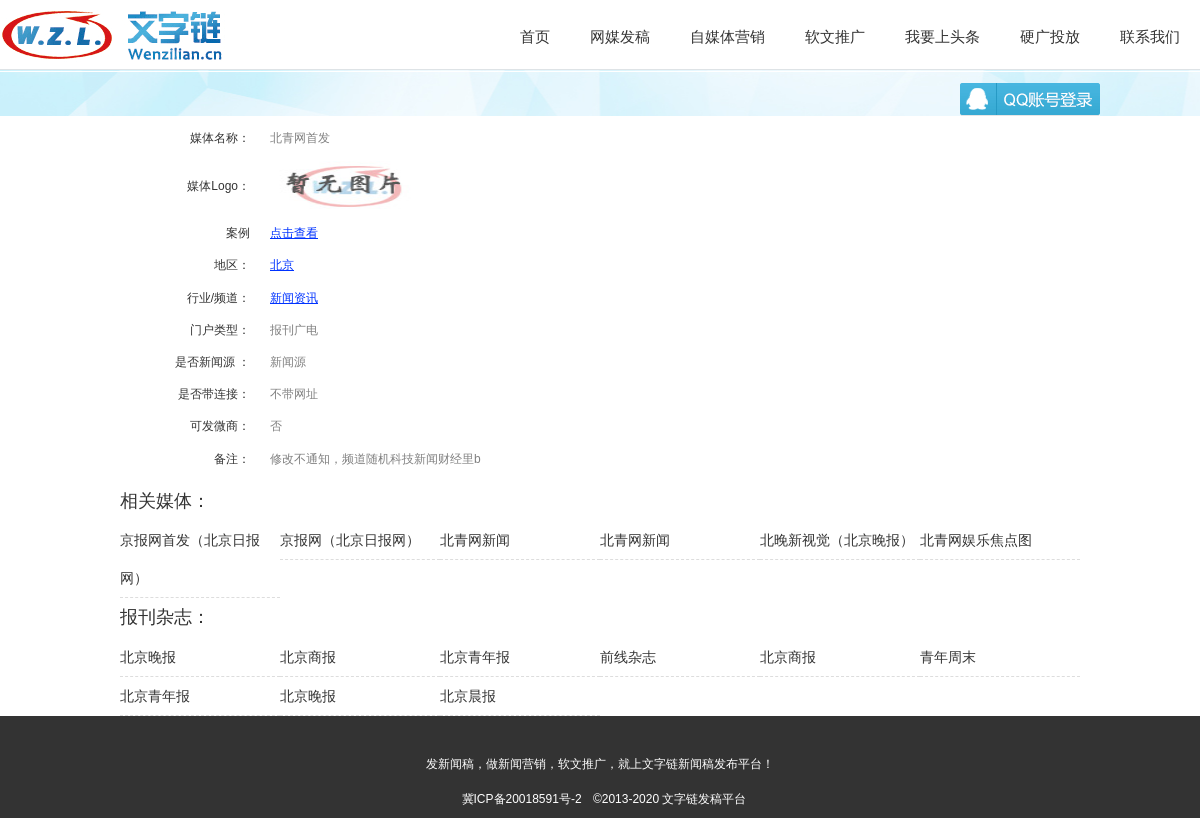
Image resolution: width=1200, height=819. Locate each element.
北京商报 (308, 657)
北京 (282, 265)
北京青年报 (475, 657)
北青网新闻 (475, 540)
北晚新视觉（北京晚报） (837, 540)
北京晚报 (148, 657)
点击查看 (294, 233)
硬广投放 (1050, 36)
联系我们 (1150, 36)
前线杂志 (628, 657)
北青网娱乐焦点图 (976, 540)
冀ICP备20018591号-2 (522, 799)
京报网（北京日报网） (350, 540)
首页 (535, 36)
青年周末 (948, 657)
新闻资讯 (294, 298)
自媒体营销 (727, 36)
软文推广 (835, 36)
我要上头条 (942, 36)
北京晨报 (468, 696)
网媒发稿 (620, 36)
